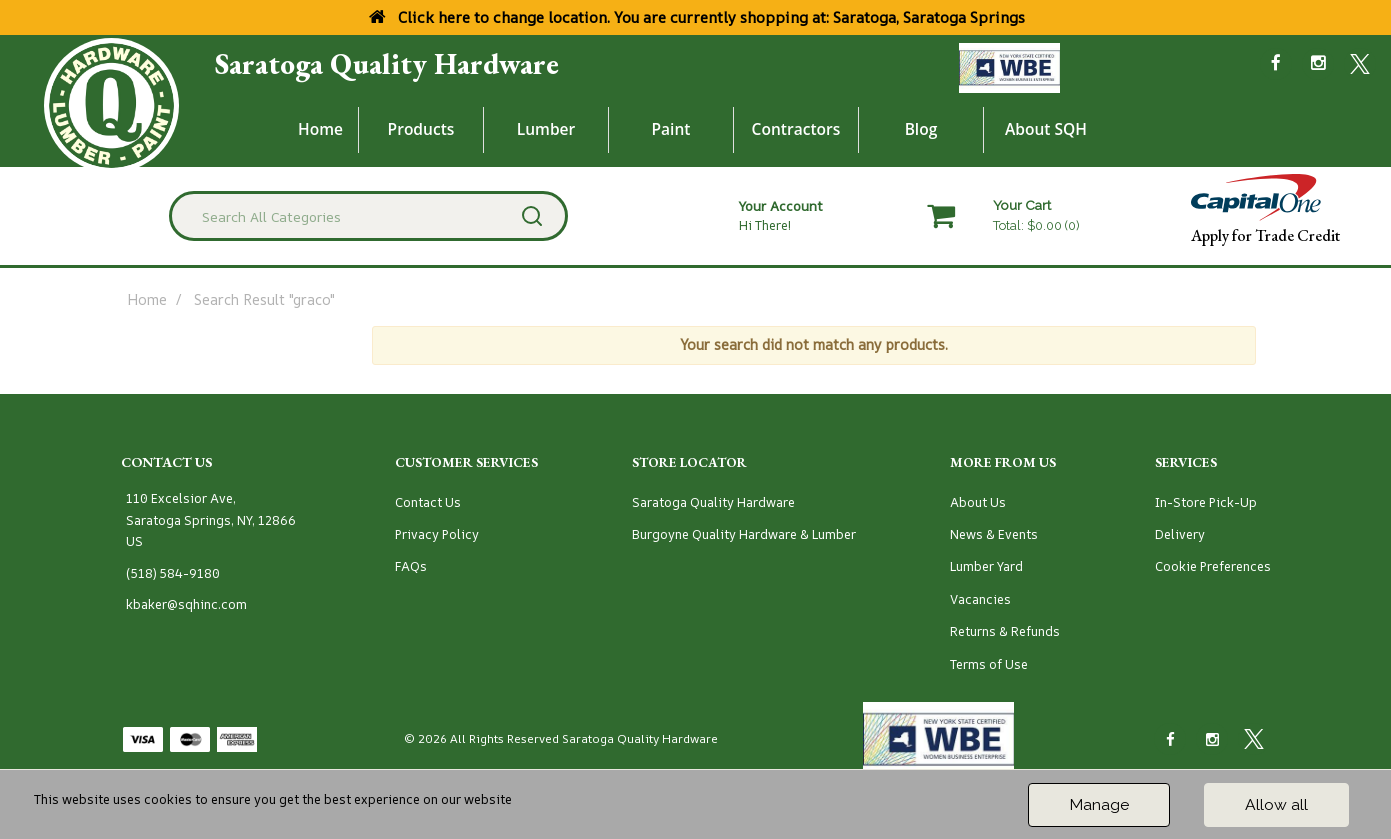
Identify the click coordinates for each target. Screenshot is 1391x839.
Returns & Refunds (1005, 631)
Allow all (1276, 804)
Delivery (1180, 534)
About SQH (1046, 129)
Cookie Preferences (1213, 566)
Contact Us (428, 502)
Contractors (796, 129)
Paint (671, 129)
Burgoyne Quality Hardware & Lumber (744, 534)
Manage (1099, 804)
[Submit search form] (532, 216)
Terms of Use (989, 664)
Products (421, 129)
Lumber (546, 129)
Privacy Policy (437, 534)
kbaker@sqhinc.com (186, 604)
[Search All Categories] (368, 216)
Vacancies (980, 599)
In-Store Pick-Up (1206, 502)
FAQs (411, 566)
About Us (978, 502)
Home (320, 129)
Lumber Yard (986, 566)
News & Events (994, 534)
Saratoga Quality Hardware (387, 64)
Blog (921, 129)
